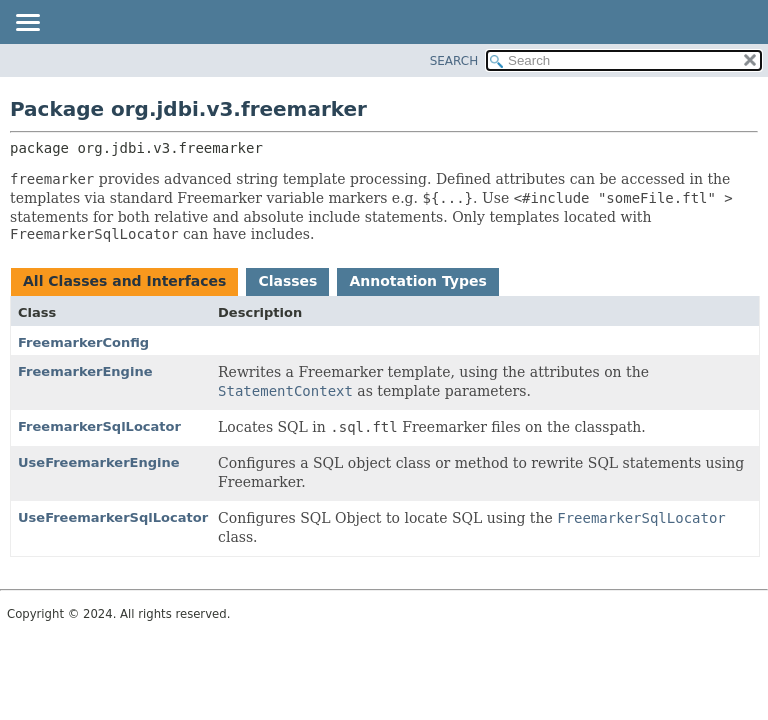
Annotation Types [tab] (417, 281)
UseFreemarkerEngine (99, 462)
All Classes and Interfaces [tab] (124, 281)
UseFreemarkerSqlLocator (113, 517)
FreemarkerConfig (83, 342)
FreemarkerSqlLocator (99, 426)
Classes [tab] (287, 281)
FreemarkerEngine (85, 371)
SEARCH (454, 61)
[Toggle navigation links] (27, 24)
